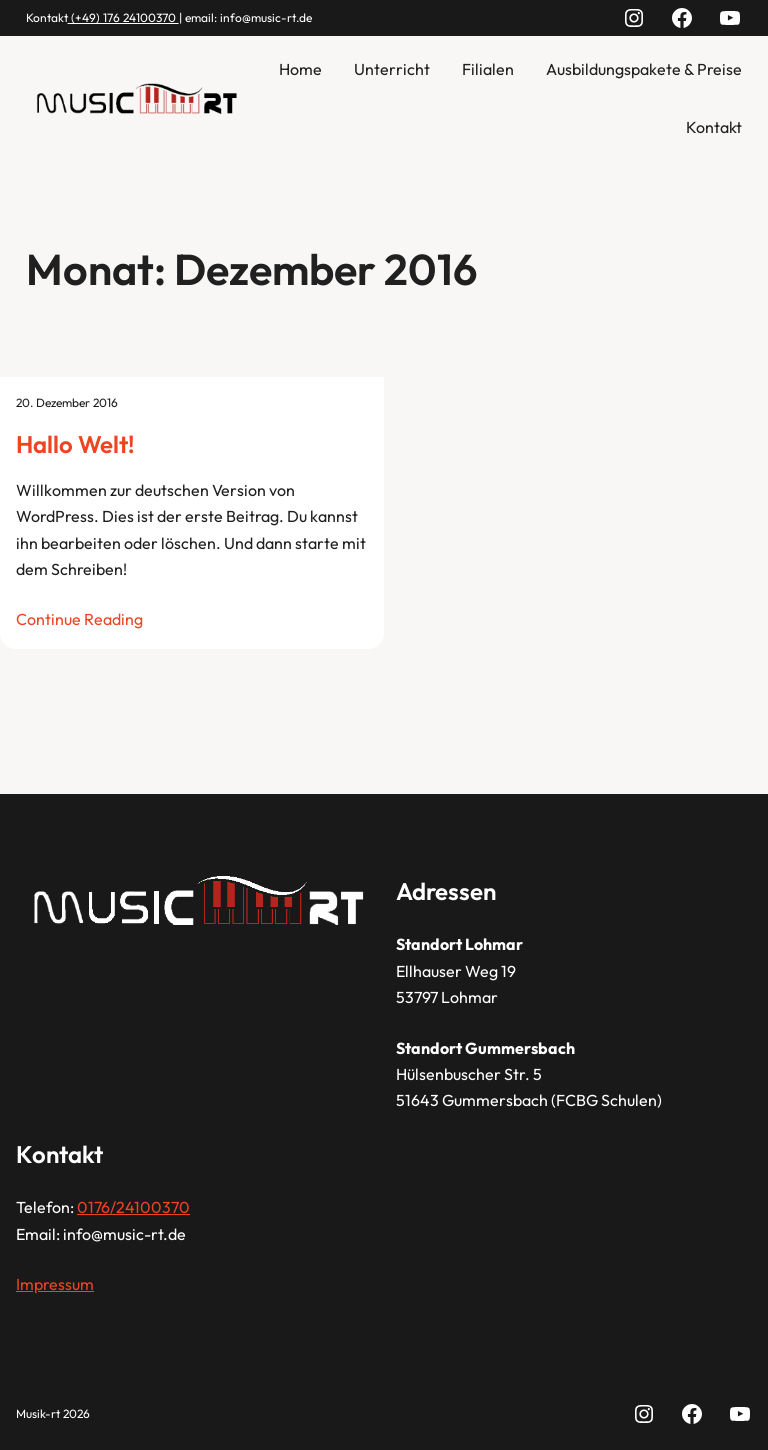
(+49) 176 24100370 (123, 17)
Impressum (55, 1284)
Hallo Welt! (75, 444)
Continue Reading (79, 619)
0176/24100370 (133, 1207)
